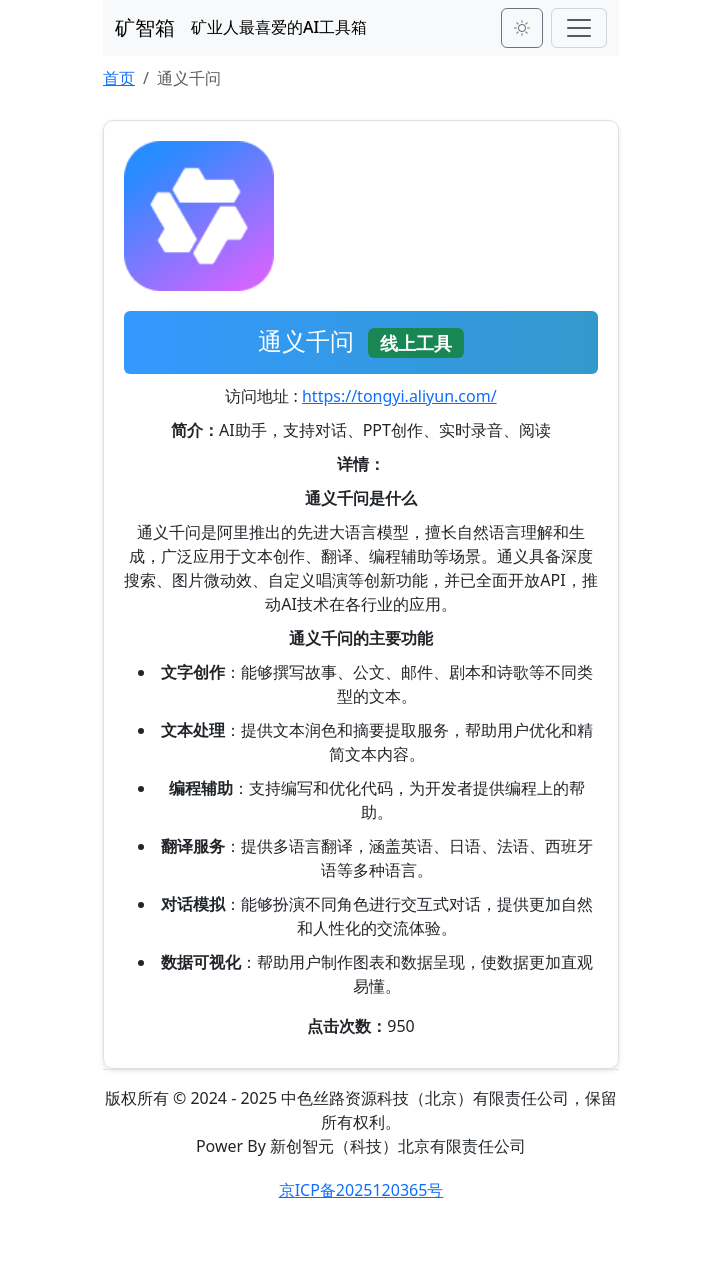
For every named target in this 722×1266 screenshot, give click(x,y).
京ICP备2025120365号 (361, 1190)
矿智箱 (145, 27)
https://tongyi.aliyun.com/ (399, 396)
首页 (119, 78)
